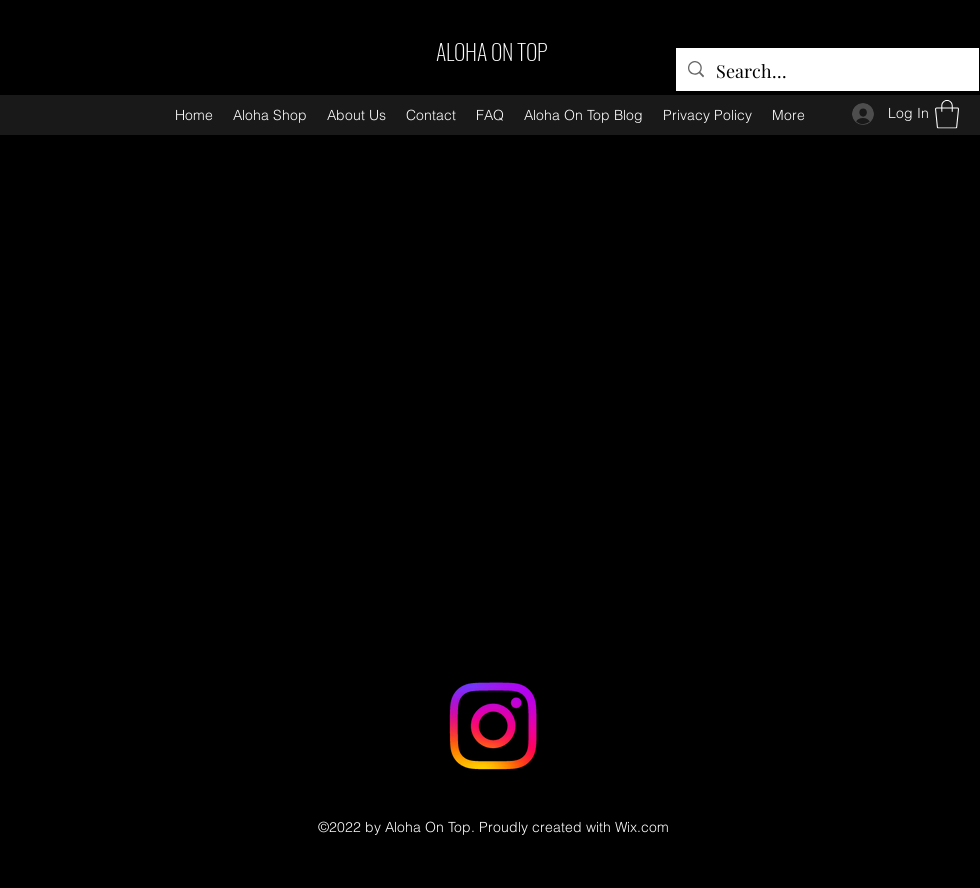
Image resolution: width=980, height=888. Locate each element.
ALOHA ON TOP (492, 51)
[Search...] (826, 72)
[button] (947, 114)
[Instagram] (493, 726)
